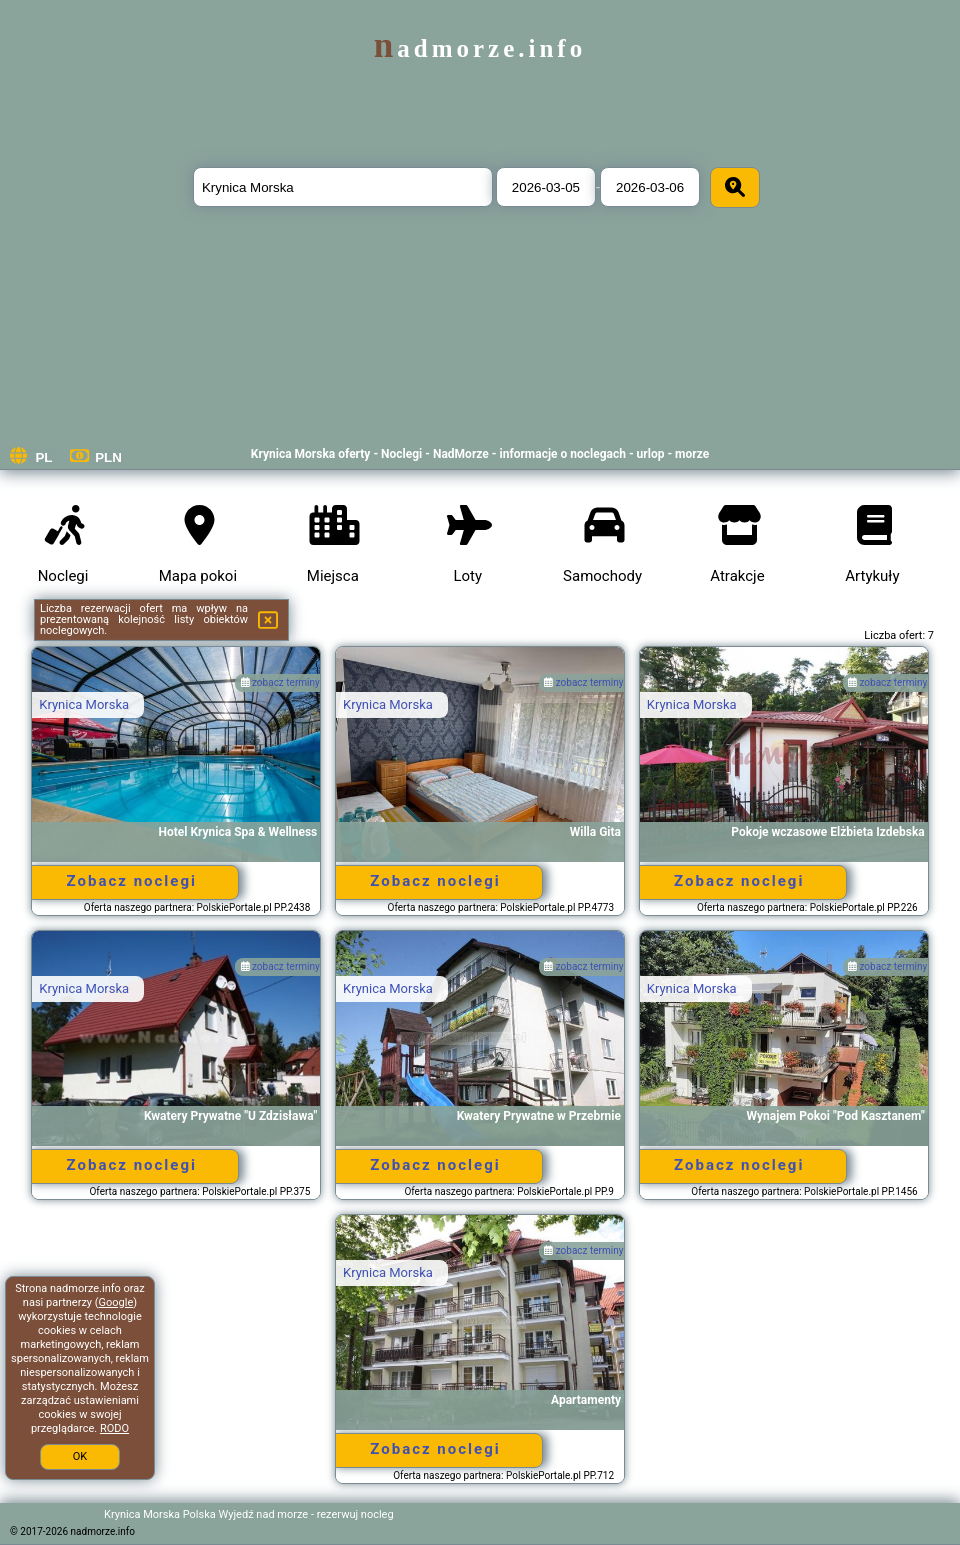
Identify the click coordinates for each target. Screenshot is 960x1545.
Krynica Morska (84, 704)
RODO (114, 1428)
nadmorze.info (480, 48)
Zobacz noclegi (132, 881)
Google (116, 1302)
